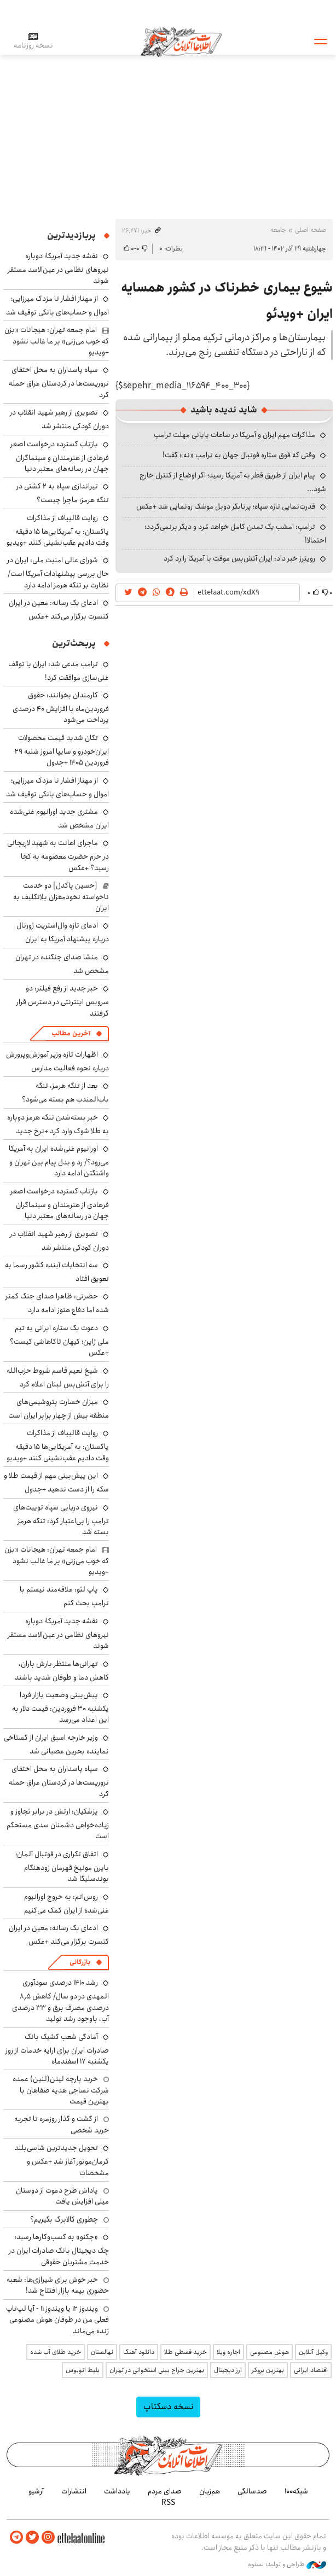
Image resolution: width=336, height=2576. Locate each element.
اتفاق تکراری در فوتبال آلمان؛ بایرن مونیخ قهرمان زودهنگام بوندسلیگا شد (62, 1866)
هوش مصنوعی (269, 2352)
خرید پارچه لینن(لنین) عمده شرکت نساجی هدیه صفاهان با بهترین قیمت (61, 2090)
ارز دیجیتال (228, 2370)
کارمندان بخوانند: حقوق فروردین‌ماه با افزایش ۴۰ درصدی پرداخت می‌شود (61, 707)
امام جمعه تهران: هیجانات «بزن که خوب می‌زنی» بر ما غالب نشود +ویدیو (56, 341)
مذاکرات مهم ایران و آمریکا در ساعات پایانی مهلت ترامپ (234, 435)
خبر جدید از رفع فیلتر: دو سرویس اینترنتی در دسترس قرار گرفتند (62, 1000)
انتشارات (73, 2491)
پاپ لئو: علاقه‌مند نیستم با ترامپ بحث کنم (64, 1596)
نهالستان (102, 2352)
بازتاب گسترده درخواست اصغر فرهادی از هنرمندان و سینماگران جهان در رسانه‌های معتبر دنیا (59, 456)
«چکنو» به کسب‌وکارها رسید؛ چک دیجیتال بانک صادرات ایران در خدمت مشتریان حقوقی (59, 2249)
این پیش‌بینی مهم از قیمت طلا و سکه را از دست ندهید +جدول (56, 1482)
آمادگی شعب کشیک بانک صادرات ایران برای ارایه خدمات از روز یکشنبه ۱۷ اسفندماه (57, 2049)
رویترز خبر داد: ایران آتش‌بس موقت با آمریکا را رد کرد (239, 558)
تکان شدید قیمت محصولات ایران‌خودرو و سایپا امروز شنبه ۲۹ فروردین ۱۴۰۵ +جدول (62, 750)
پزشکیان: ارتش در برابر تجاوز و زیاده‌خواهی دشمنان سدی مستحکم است (58, 1823)
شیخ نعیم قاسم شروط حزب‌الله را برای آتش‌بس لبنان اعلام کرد (58, 1377)
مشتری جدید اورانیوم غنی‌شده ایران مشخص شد (59, 818)
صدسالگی (252, 2491)
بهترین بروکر (268, 2370)
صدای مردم (165, 2491)
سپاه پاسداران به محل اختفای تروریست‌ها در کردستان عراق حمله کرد (59, 382)
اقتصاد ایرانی (311, 2370)
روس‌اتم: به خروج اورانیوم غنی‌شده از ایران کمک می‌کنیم (66, 1903)
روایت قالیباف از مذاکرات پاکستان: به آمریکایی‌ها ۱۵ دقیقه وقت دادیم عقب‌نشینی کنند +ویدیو (58, 530)
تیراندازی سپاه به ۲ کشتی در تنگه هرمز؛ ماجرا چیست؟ (62, 493)
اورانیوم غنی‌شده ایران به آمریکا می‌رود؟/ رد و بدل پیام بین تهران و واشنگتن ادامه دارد (59, 1161)
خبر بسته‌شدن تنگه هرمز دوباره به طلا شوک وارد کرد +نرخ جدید (58, 1124)
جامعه (278, 230)
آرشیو (36, 2491)
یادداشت (117, 2491)
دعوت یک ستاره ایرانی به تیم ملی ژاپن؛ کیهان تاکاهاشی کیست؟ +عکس (59, 1340)
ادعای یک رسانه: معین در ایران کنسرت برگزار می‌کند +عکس (59, 609)
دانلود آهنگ (138, 2352)
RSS (168, 2502)
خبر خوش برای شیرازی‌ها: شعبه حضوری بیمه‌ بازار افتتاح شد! (58, 2285)
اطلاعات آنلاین (182, 41)
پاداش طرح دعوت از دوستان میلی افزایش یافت (62, 2195)
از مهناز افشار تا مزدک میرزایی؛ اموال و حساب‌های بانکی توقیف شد (57, 305)
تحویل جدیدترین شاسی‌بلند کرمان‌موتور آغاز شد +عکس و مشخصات (61, 2160)
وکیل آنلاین (313, 2352)
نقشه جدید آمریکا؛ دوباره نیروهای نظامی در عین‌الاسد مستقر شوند (58, 268)
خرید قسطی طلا (185, 2352)
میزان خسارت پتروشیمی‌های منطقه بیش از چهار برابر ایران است (58, 1408)
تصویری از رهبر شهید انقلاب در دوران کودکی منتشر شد (59, 419)
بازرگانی (79, 1962)
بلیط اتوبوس (83, 2370)
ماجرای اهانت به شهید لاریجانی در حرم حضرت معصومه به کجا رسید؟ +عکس (58, 855)
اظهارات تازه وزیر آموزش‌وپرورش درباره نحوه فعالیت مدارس (57, 1061)
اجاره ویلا (228, 2352)
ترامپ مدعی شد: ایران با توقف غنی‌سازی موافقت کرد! (58, 671)
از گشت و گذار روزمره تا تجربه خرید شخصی (61, 2124)
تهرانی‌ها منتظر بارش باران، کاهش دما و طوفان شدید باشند (62, 1670)
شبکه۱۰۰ (296, 2491)
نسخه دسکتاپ (168, 2407)
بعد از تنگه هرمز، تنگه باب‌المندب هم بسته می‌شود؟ (65, 1092)
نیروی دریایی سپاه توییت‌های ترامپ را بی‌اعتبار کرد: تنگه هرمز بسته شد (61, 1519)
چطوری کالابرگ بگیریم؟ (64, 2219)
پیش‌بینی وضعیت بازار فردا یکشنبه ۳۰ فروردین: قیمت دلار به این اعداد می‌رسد (60, 1707)
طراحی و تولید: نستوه (287, 2564)
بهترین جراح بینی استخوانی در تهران (156, 2370)
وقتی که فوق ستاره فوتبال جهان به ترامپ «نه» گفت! (239, 455)
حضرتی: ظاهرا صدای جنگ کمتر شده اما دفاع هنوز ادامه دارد (57, 1303)
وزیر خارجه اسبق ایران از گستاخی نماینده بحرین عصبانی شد (56, 1744)
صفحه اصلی (310, 230)
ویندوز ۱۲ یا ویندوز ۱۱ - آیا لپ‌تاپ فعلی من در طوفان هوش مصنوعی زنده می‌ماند (57, 2320)
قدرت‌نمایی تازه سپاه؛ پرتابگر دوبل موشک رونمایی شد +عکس (225, 506)
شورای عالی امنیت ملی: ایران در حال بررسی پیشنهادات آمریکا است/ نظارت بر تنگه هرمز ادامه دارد (58, 572)
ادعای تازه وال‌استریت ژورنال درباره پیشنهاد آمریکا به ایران (62, 932)
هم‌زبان (209, 2491)
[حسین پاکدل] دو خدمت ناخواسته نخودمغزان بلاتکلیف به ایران (61, 896)
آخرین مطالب (70, 1033)
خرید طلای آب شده (55, 2352)
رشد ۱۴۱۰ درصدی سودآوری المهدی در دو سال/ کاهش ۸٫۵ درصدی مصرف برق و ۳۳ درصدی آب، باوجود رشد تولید (60, 2001)
